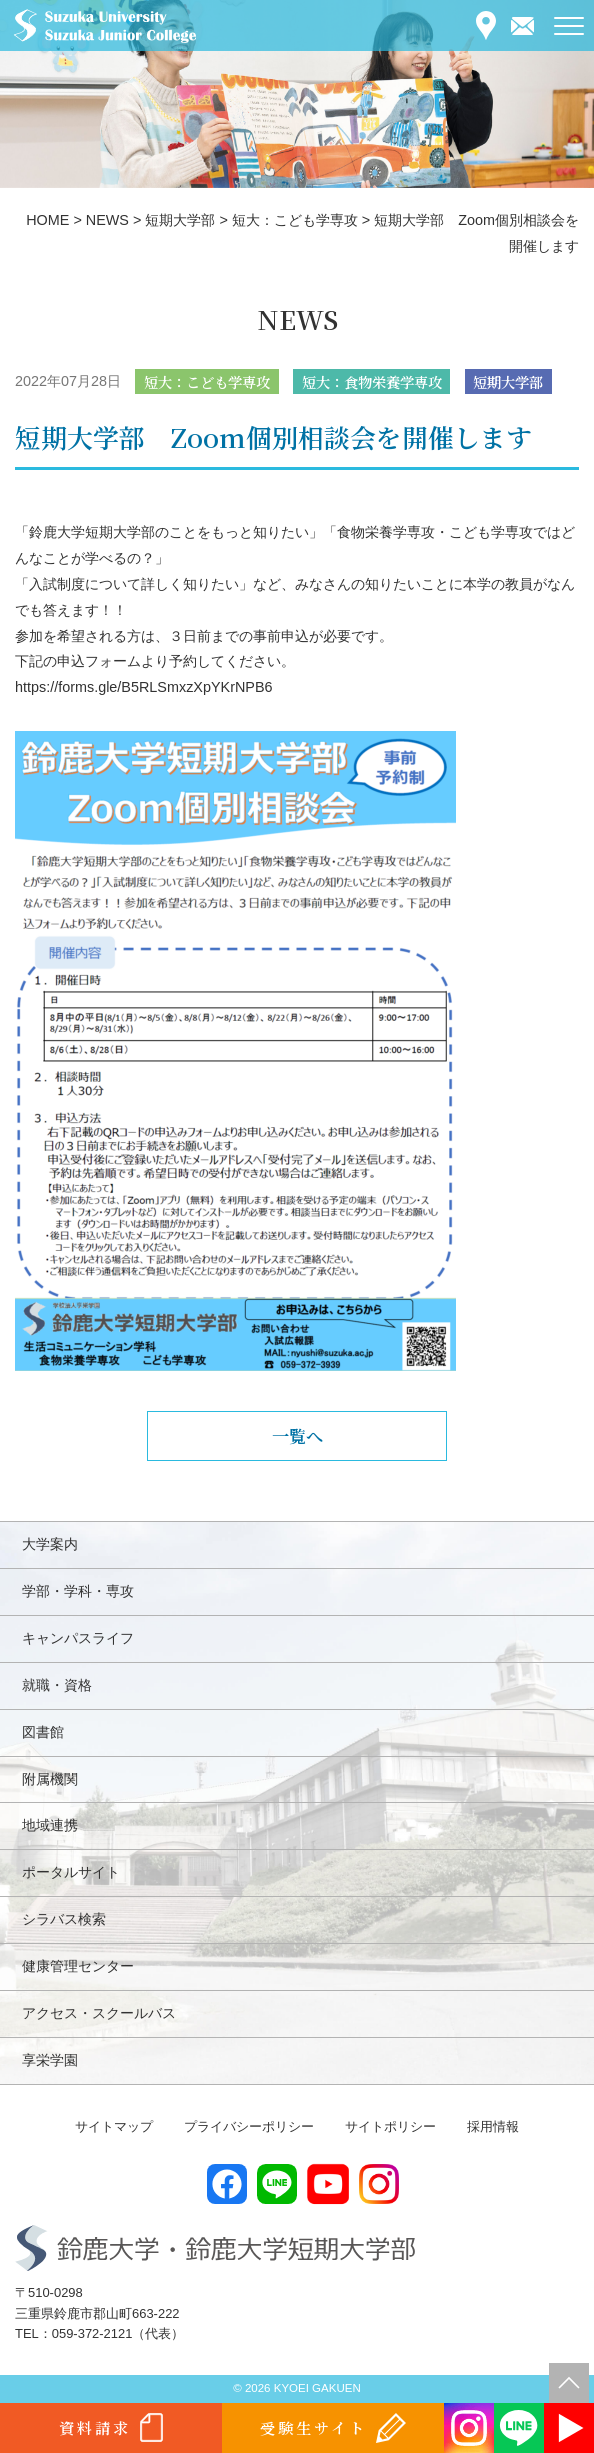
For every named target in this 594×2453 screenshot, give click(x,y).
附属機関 (50, 1779)
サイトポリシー (390, 2126)
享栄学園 (50, 2060)
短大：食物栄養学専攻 (372, 381)
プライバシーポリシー (249, 2126)
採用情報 (493, 2126)
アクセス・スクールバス (99, 2013)
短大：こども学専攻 (207, 381)
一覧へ (297, 1435)
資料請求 (95, 2427)
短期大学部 (508, 381)
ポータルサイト (71, 1872)
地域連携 (50, 1825)
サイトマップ (114, 2126)
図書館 (43, 1732)
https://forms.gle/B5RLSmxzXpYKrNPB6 (144, 687)
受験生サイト (313, 2427)
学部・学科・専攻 (78, 1591)
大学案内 (50, 1544)
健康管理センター (78, 1966)
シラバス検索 (64, 1919)
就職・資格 (57, 1685)
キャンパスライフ (78, 1638)
